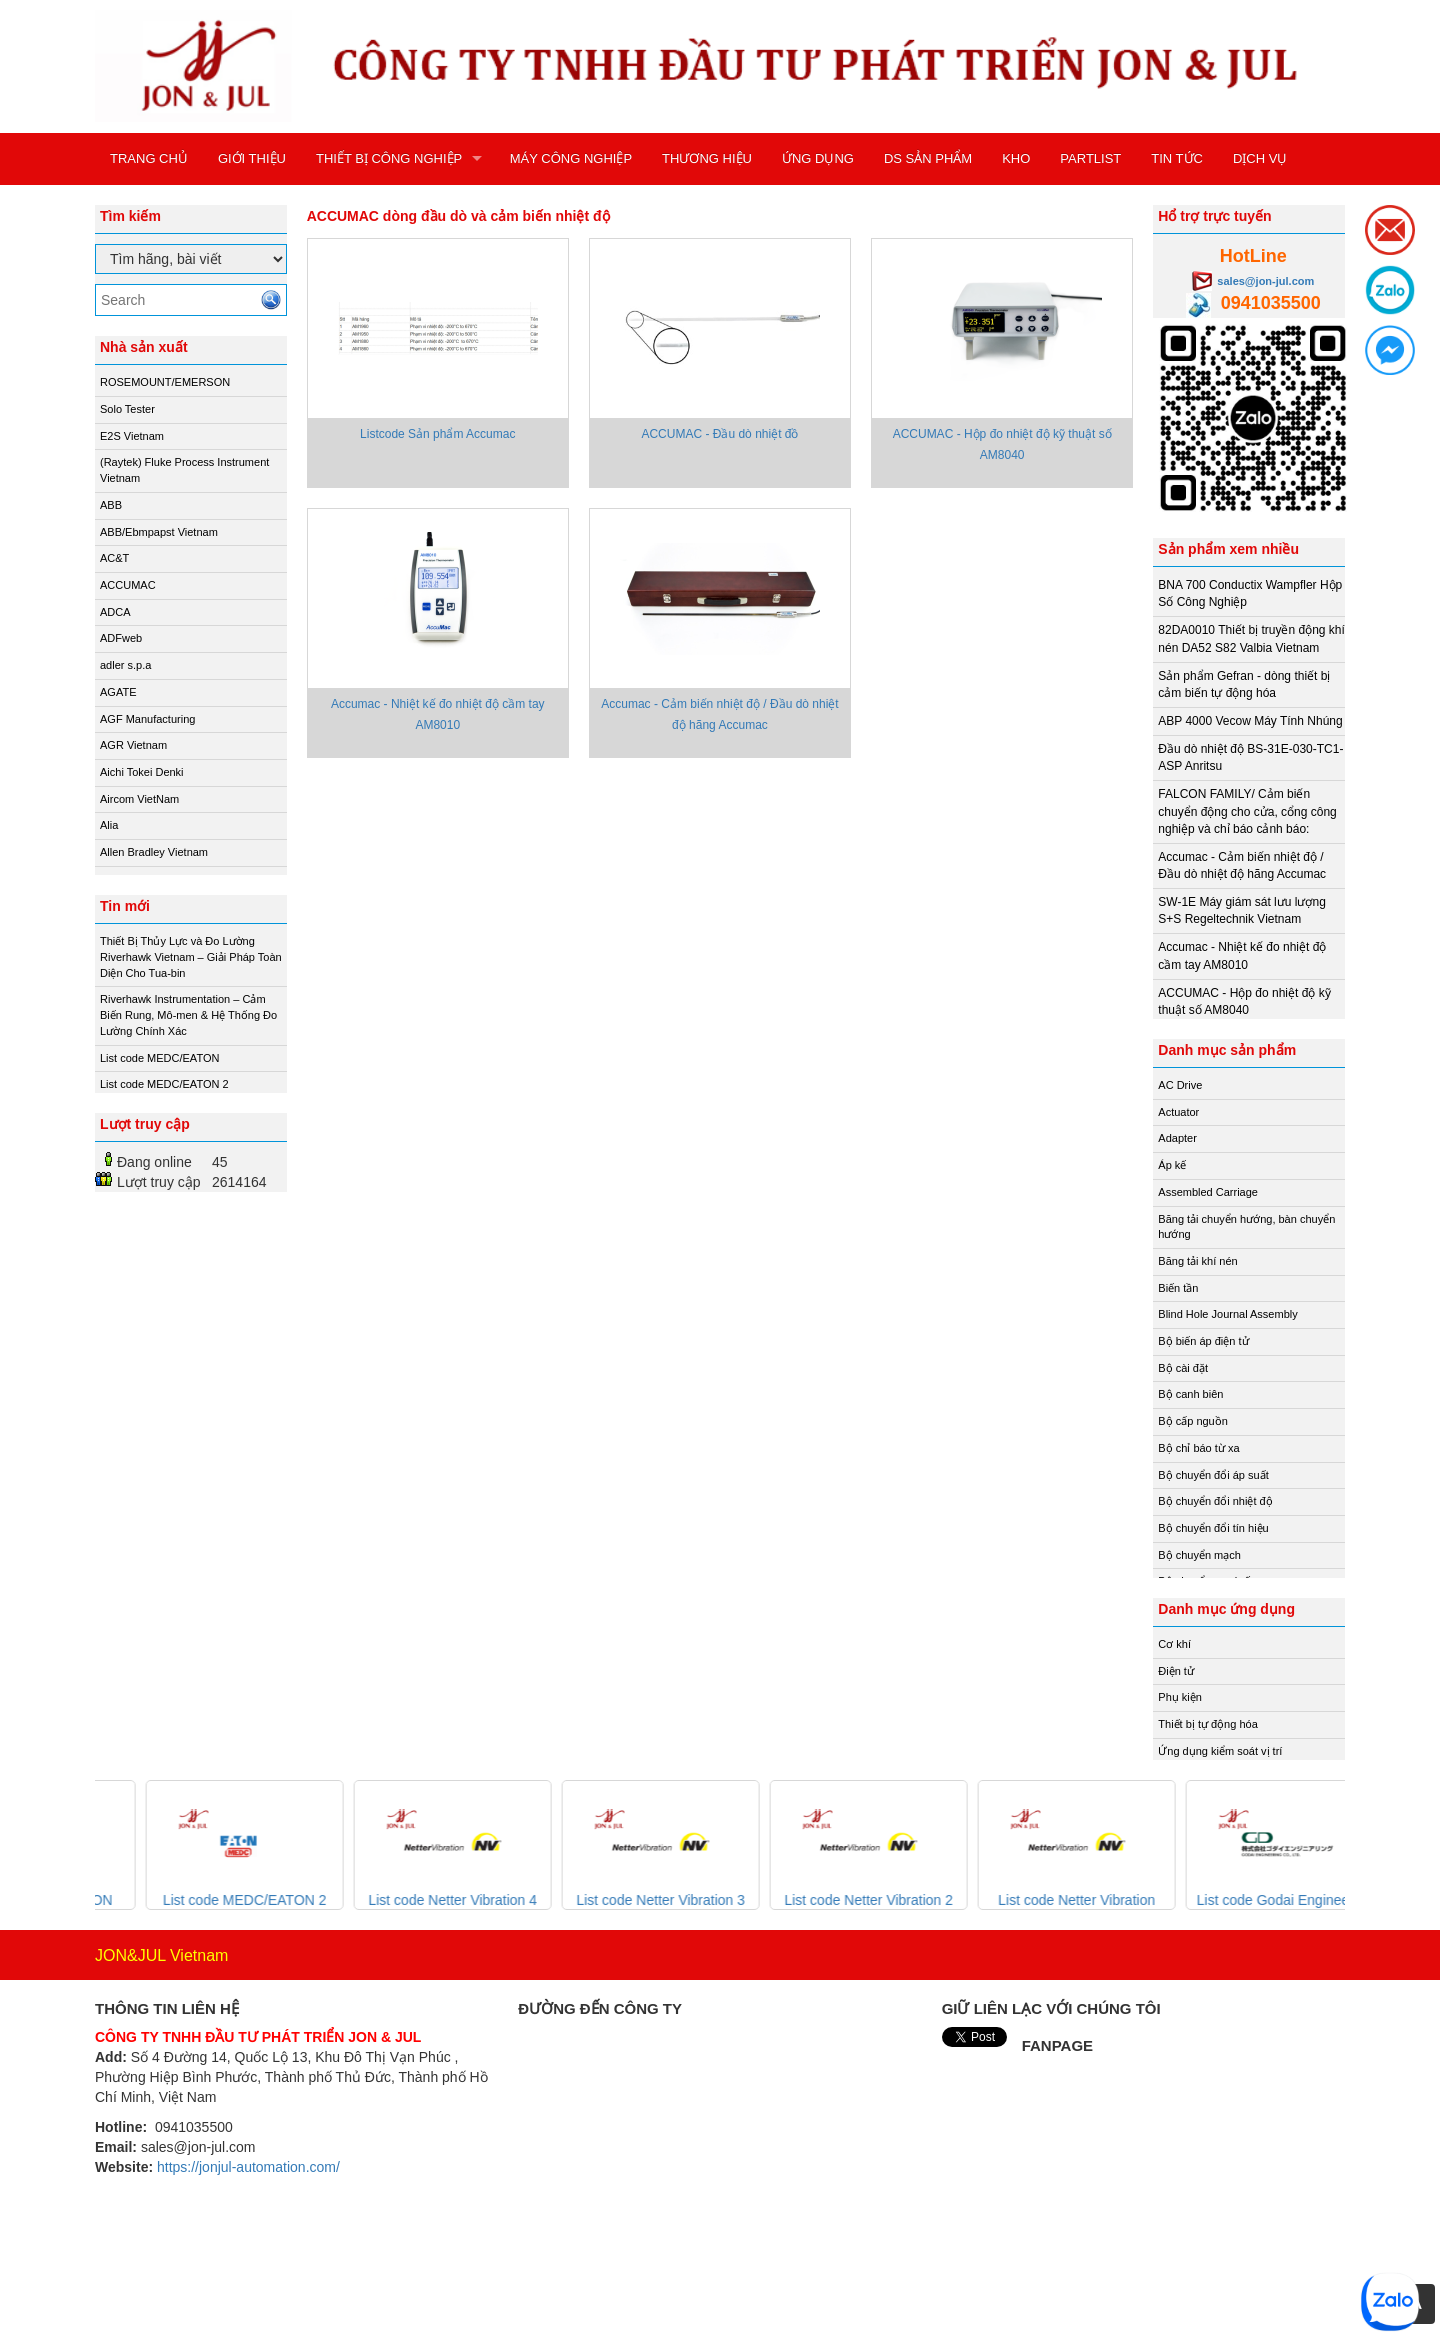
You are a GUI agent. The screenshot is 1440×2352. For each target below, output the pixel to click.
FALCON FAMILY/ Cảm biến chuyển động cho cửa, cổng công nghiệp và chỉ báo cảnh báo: (1247, 811)
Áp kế (1172, 1165)
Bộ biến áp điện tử (1203, 1341)
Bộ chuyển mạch (1199, 1555)
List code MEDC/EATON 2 (164, 1084)
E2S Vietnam (132, 436)
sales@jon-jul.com (1265, 281)
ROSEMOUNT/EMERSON (165, 382)
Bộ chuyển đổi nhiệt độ (1215, 1501)
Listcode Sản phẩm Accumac (437, 434)
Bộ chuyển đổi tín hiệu (1213, 1528)
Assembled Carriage (1208, 1192)
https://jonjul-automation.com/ (248, 2167)
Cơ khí (1174, 1644)
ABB (111, 505)
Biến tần (1178, 1288)
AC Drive (1180, 1085)
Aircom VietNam (139, 799)
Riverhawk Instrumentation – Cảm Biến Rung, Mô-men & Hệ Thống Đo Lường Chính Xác (188, 1014)
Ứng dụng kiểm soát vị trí (1220, 1751)
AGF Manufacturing (147, 719)
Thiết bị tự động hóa (1207, 1724)
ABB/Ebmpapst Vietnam (159, 532)
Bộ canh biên (1190, 1394)
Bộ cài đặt (1183, 1368)
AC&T (114, 558)
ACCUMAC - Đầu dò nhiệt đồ (719, 434)
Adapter (1177, 1138)
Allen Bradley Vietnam (154, 852)
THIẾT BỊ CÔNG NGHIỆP (389, 158)
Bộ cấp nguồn (1193, 1421)
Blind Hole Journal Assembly (1227, 1314)
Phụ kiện (1180, 1697)
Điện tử (1176, 1671)
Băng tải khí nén (1197, 1261)
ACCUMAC (128, 585)
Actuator (1178, 1112)
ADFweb (121, 638)
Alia (109, 825)
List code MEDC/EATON (159, 1058)
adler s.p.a (125, 665)
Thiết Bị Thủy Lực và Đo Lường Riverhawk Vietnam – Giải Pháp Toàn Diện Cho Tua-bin (191, 956)
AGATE (118, 692)
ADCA (115, 612)
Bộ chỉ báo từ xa (1198, 1448)
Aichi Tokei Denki (142, 772)
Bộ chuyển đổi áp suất (1213, 1475)
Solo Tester (127, 409)
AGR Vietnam (133, 745)
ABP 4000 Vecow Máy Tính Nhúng (1250, 721)
